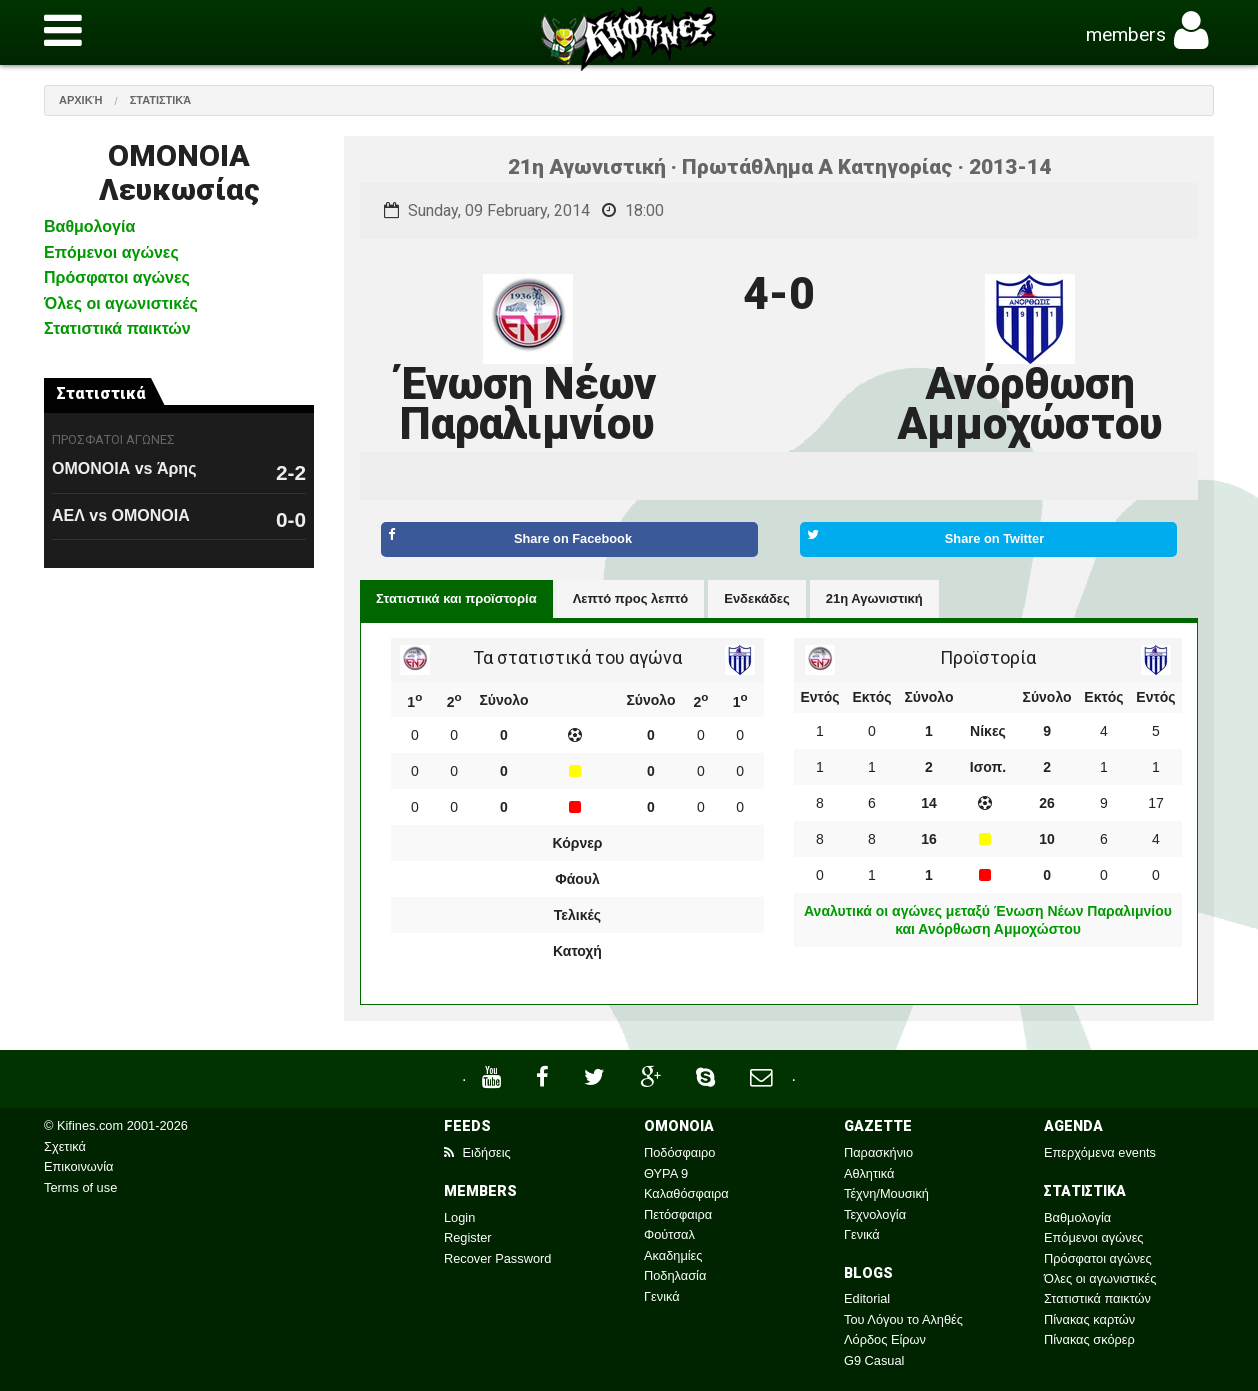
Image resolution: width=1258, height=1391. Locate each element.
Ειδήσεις (477, 1152)
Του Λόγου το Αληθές (903, 1319)
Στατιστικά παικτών (117, 328)
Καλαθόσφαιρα (686, 1193)
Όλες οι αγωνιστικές (121, 303)
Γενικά (662, 1296)
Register (468, 1237)
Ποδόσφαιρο (679, 1152)
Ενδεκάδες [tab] (757, 598)
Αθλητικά (869, 1173)
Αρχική (81, 100)
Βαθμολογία (89, 226)
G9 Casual (874, 1360)
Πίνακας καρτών (1089, 1319)
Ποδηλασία (675, 1275)
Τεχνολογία (875, 1214)
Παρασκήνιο (878, 1152)
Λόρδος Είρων (885, 1339)
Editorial (867, 1298)
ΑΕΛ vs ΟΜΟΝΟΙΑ (121, 515)
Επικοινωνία (78, 1166)
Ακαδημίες (673, 1255)
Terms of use (80, 1187)
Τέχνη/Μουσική (886, 1193)
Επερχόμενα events (1100, 1152)
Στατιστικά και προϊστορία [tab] (456, 598)
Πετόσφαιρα (678, 1214)
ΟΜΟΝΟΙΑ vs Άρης (124, 468)
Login (459, 1217)
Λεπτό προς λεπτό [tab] (631, 598)
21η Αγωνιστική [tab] (874, 598)
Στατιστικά (161, 100)
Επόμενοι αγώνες (111, 252)
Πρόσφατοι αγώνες (117, 277)
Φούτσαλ (669, 1234)
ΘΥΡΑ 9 (666, 1173)
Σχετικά (65, 1146)
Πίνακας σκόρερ (1089, 1339)
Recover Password (497, 1258)
